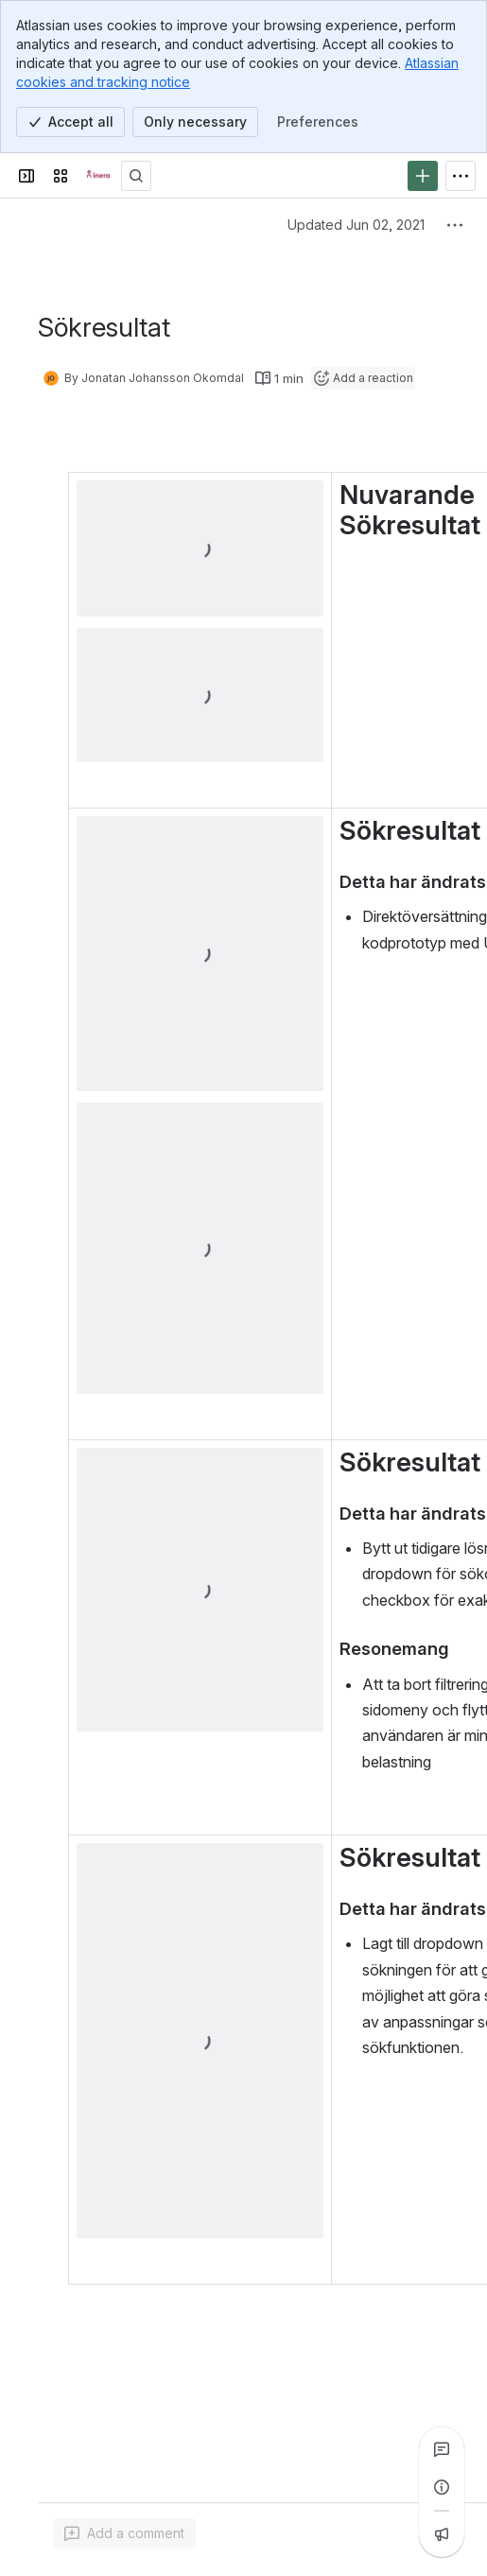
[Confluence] (98, 176)
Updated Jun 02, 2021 (356, 225)
